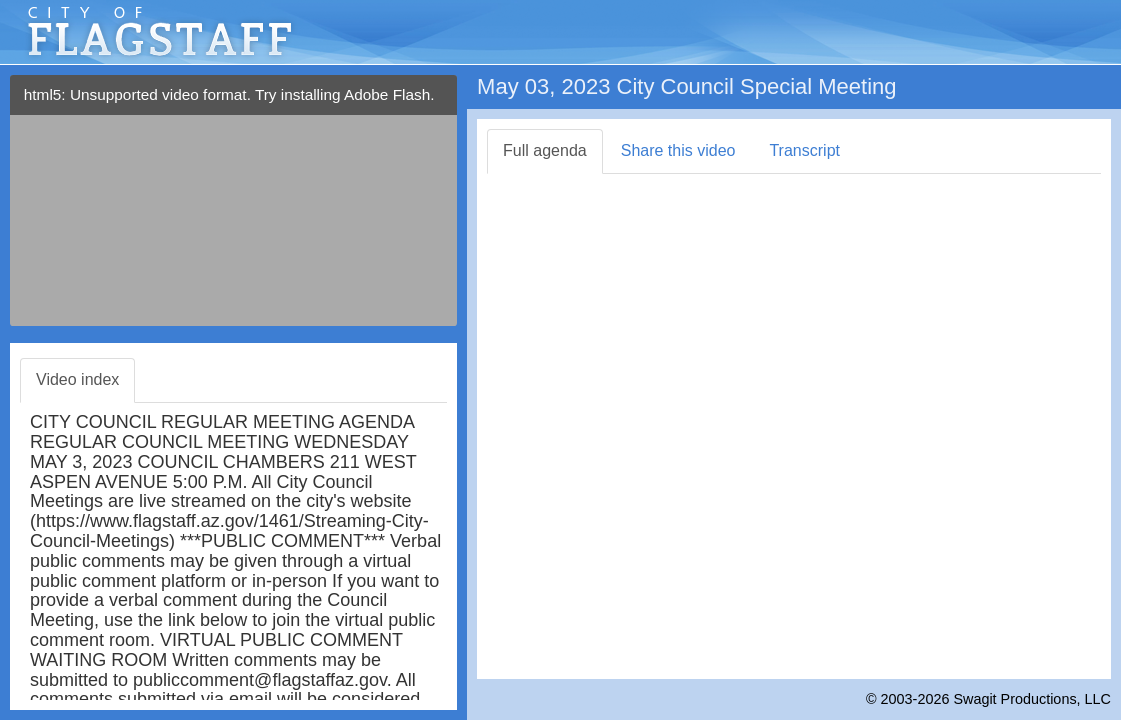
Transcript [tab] (804, 150)
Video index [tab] (77, 379)
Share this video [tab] (678, 150)
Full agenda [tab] (545, 150)
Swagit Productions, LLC (1032, 699)
